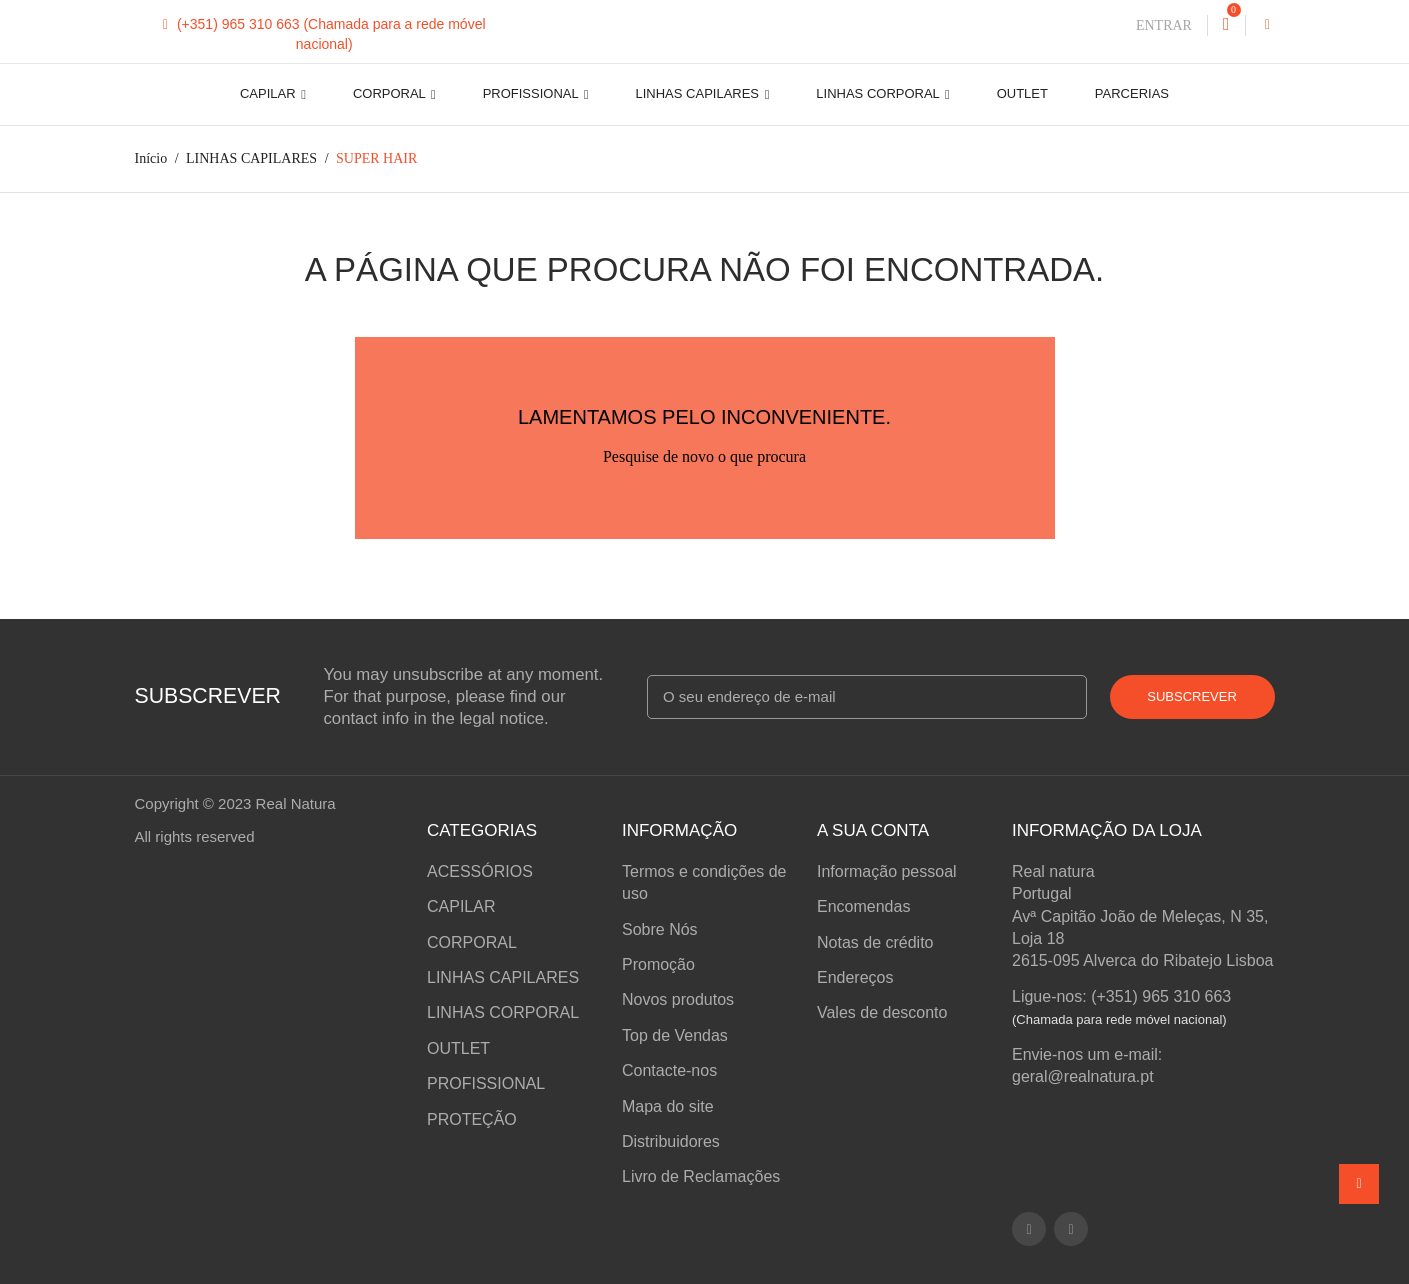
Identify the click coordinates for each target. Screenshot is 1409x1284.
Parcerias (1132, 93)
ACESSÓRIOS (480, 871)
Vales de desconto (882, 1012)
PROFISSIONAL (532, 93)
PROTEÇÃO (472, 1119)
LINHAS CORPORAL (879, 93)
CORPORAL (391, 93)
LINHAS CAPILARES (699, 93)
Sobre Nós (660, 929)
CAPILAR (269, 93)
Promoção (658, 964)
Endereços (855, 977)
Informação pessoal (887, 871)
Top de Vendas (675, 1035)
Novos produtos (678, 999)
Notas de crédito (875, 942)
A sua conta (873, 830)
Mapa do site (668, 1106)
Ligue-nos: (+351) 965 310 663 (1121, 996)
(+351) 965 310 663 (233, 24)
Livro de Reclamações (701, 1176)
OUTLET (1022, 93)
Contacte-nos (669, 1070)
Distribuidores (671, 1141)
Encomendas (863, 906)
